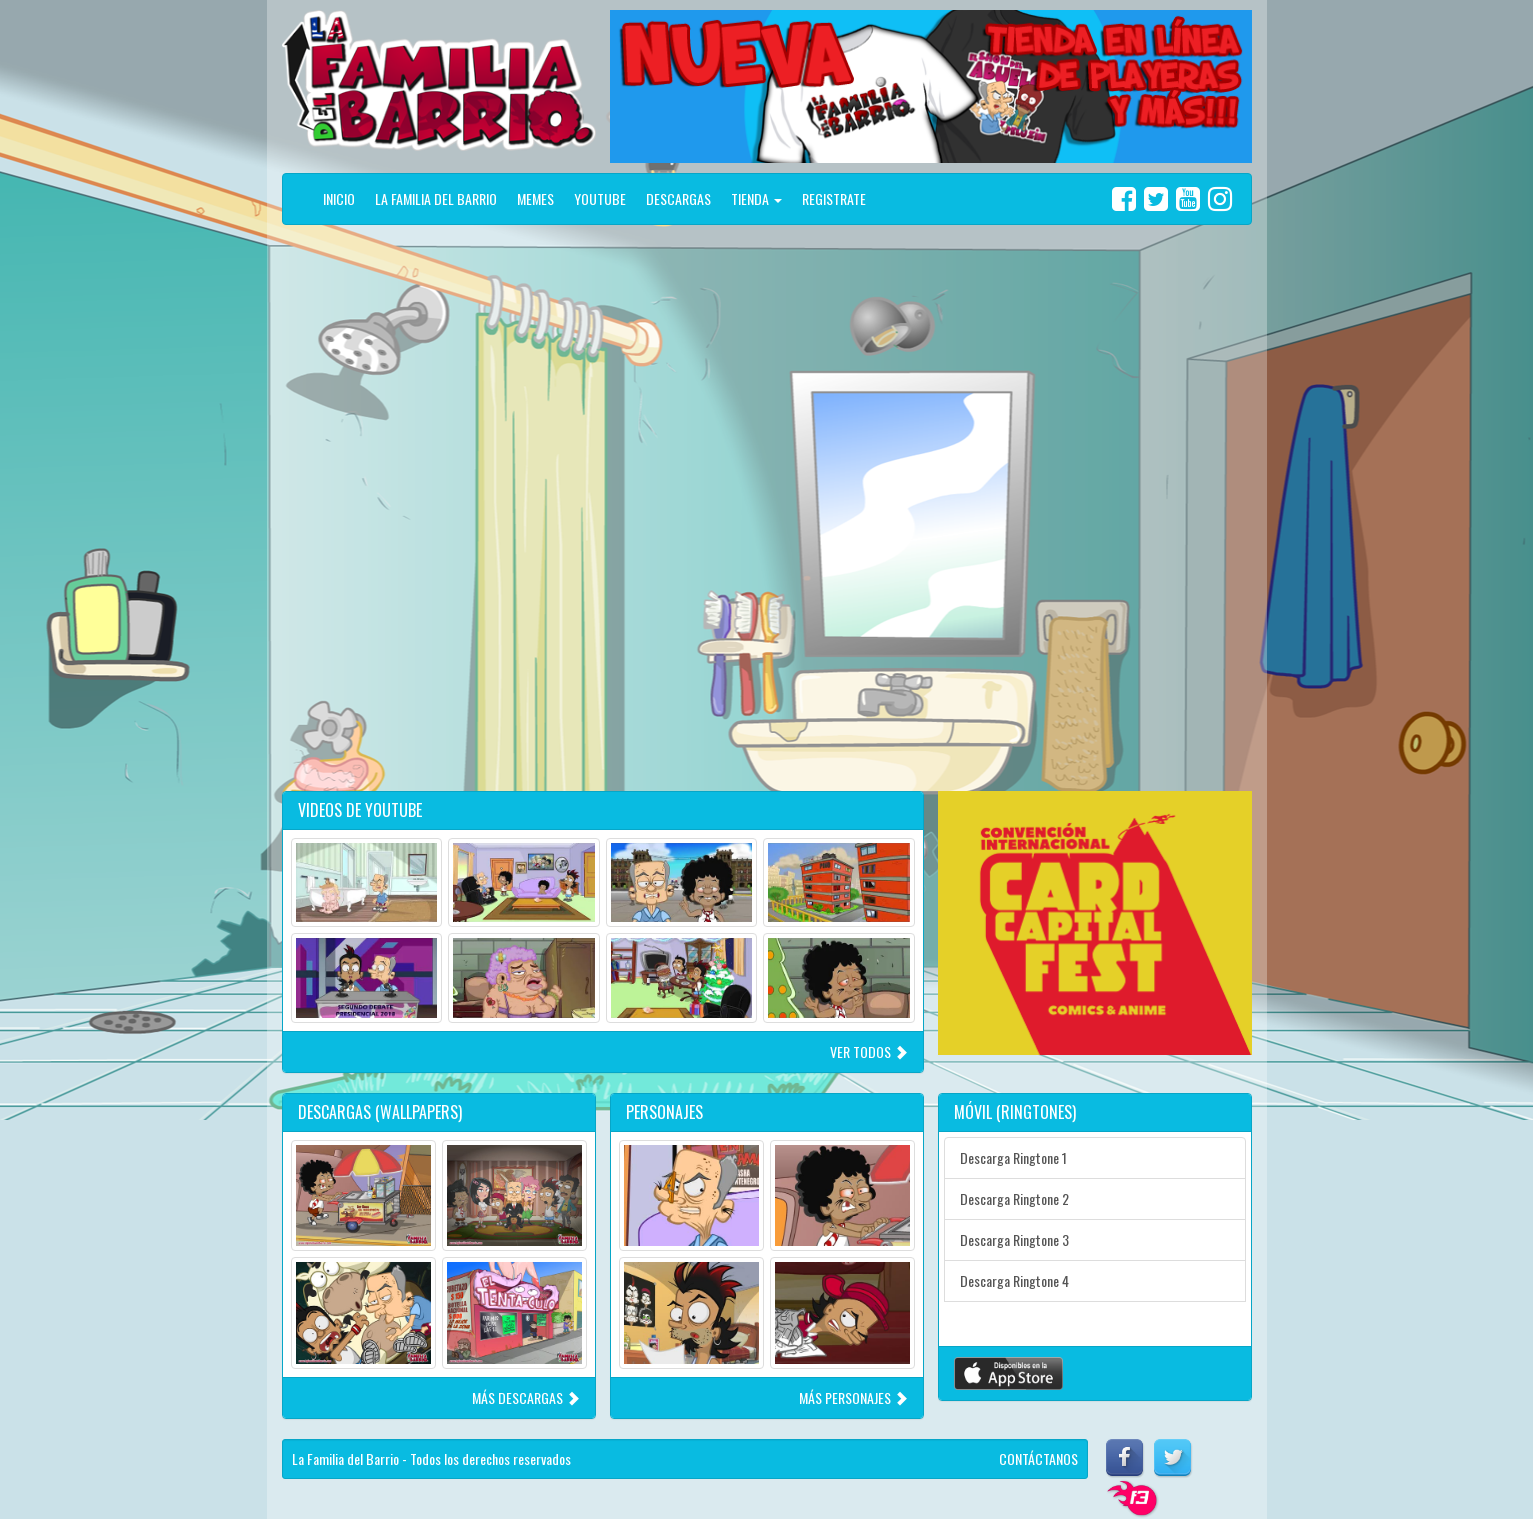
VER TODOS (869, 1051)
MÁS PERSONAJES (853, 1397)
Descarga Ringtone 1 (1013, 1157)
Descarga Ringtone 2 (1014, 1198)
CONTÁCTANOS (1038, 1459)
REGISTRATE (834, 198)
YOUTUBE (600, 198)
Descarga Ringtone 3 (1014, 1239)
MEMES (535, 198)
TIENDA (756, 198)
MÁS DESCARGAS (526, 1397)
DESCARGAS (678, 198)
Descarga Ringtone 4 (1014, 1280)
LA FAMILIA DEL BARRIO (436, 198)
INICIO (339, 198)
